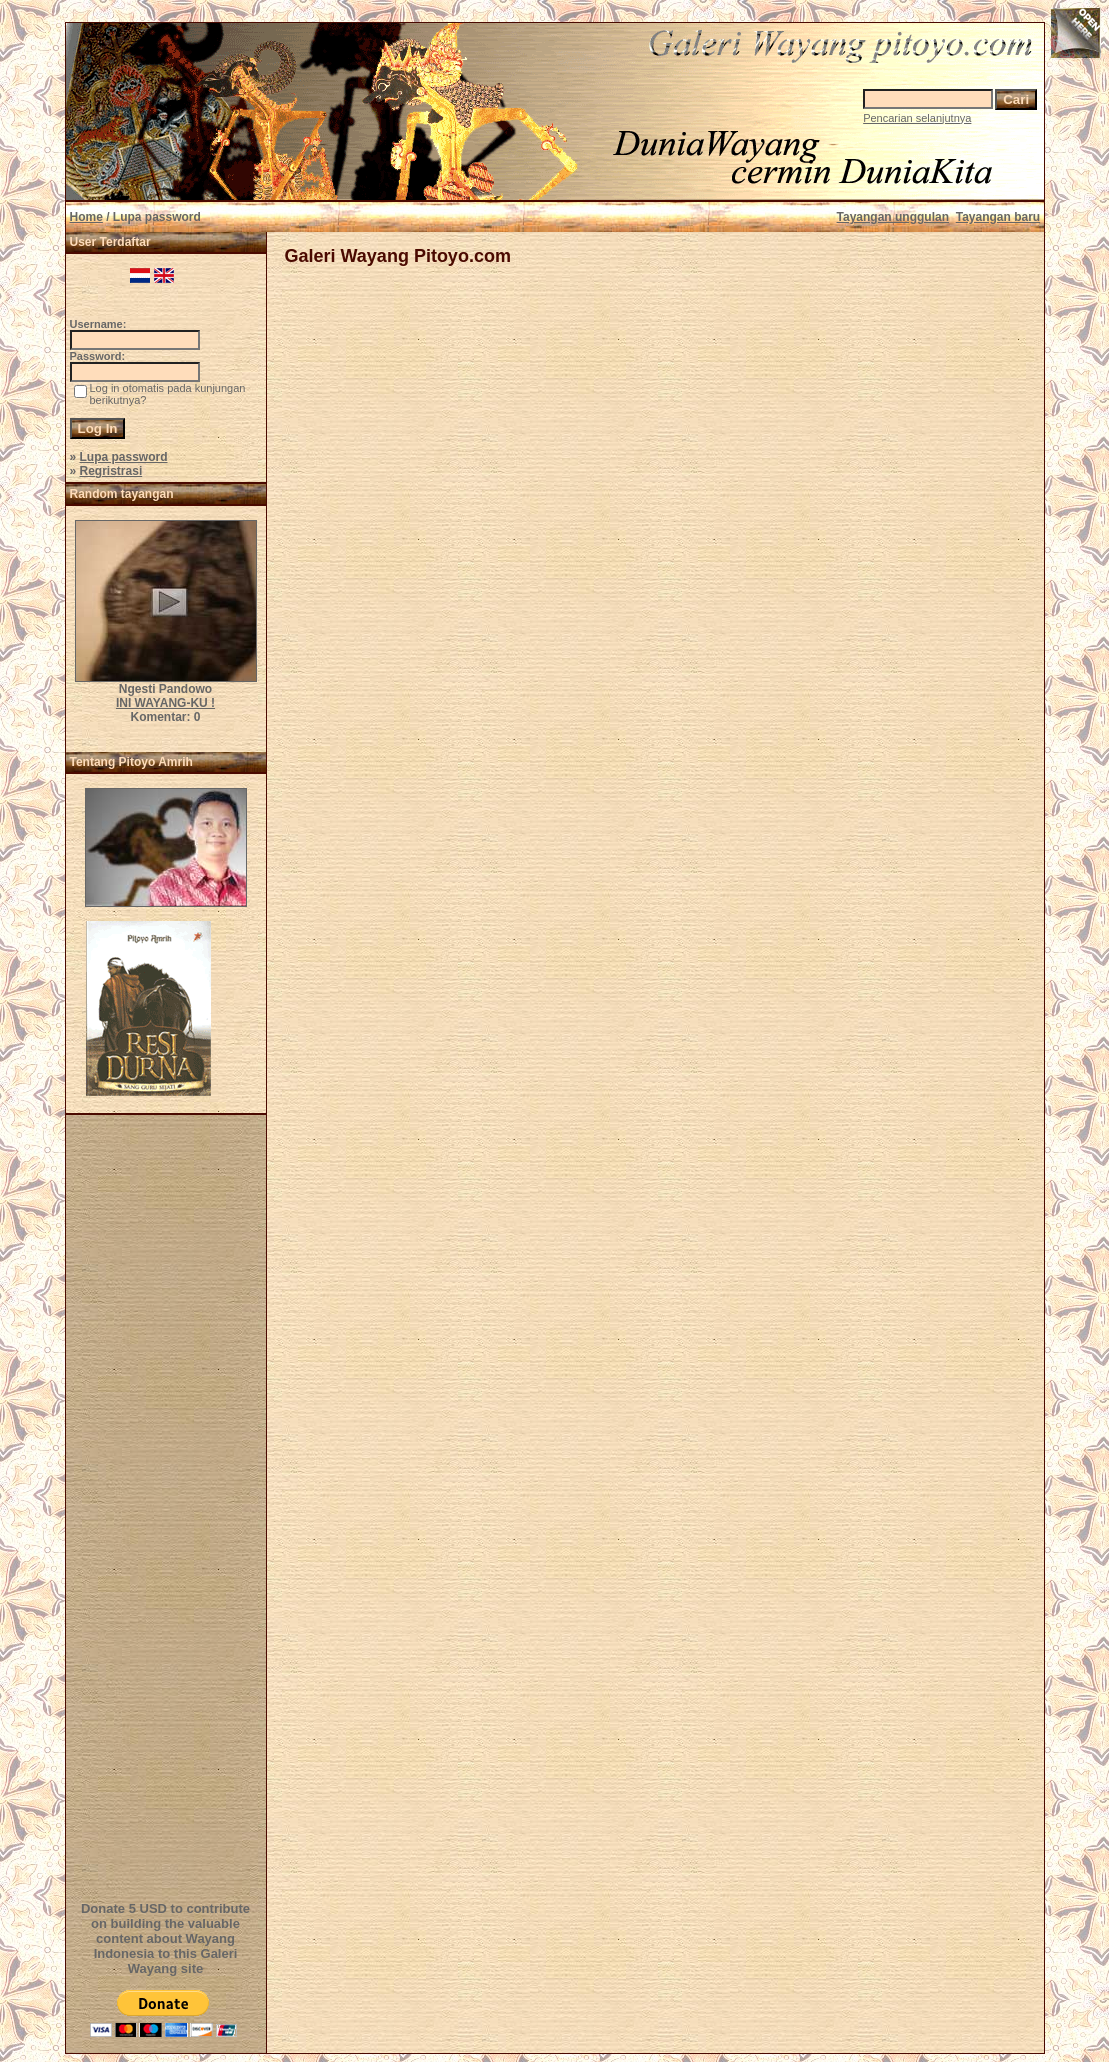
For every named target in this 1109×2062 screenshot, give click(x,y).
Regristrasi (111, 471)
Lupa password (124, 457)
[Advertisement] (169, 1505)
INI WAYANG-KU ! (165, 703)
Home (86, 217)
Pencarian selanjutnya (917, 118)
